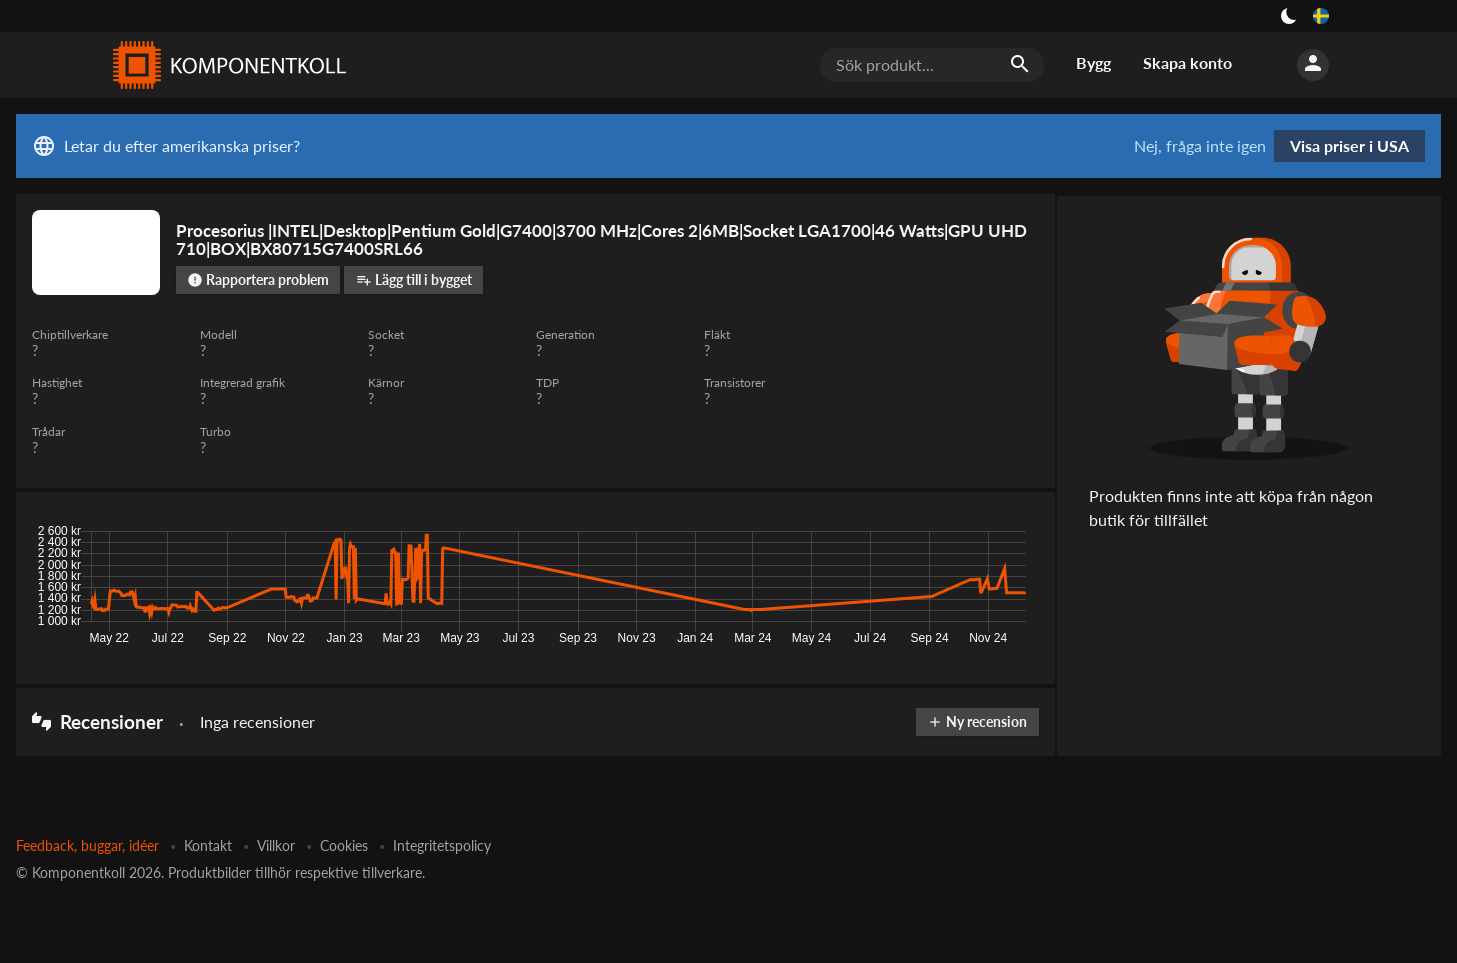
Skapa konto (1187, 62)
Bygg (1093, 62)
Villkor (276, 845)
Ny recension (976, 721)
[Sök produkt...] (932, 65)
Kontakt (208, 845)
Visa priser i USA (1349, 145)
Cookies (344, 845)
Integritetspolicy (442, 845)
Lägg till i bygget (414, 279)
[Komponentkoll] (225, 65)
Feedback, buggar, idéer (87, 845)
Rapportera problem (258, 279)
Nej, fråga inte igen (1200, 146)
